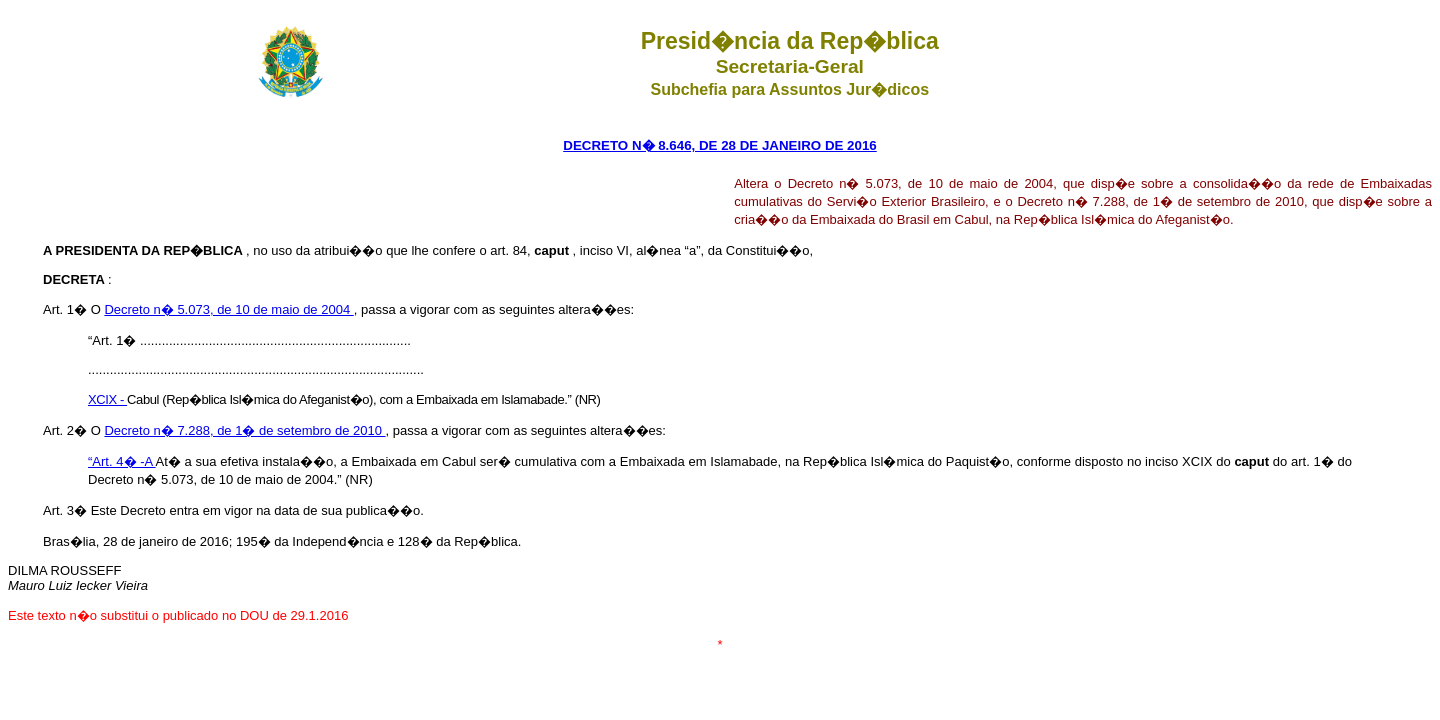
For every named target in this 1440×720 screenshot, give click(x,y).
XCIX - (107, 399)
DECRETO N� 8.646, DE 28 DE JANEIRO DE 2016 (720, 145)
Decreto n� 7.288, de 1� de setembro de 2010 (244, 430)
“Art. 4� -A (122, 461)
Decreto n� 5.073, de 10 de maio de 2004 (228, 309)
